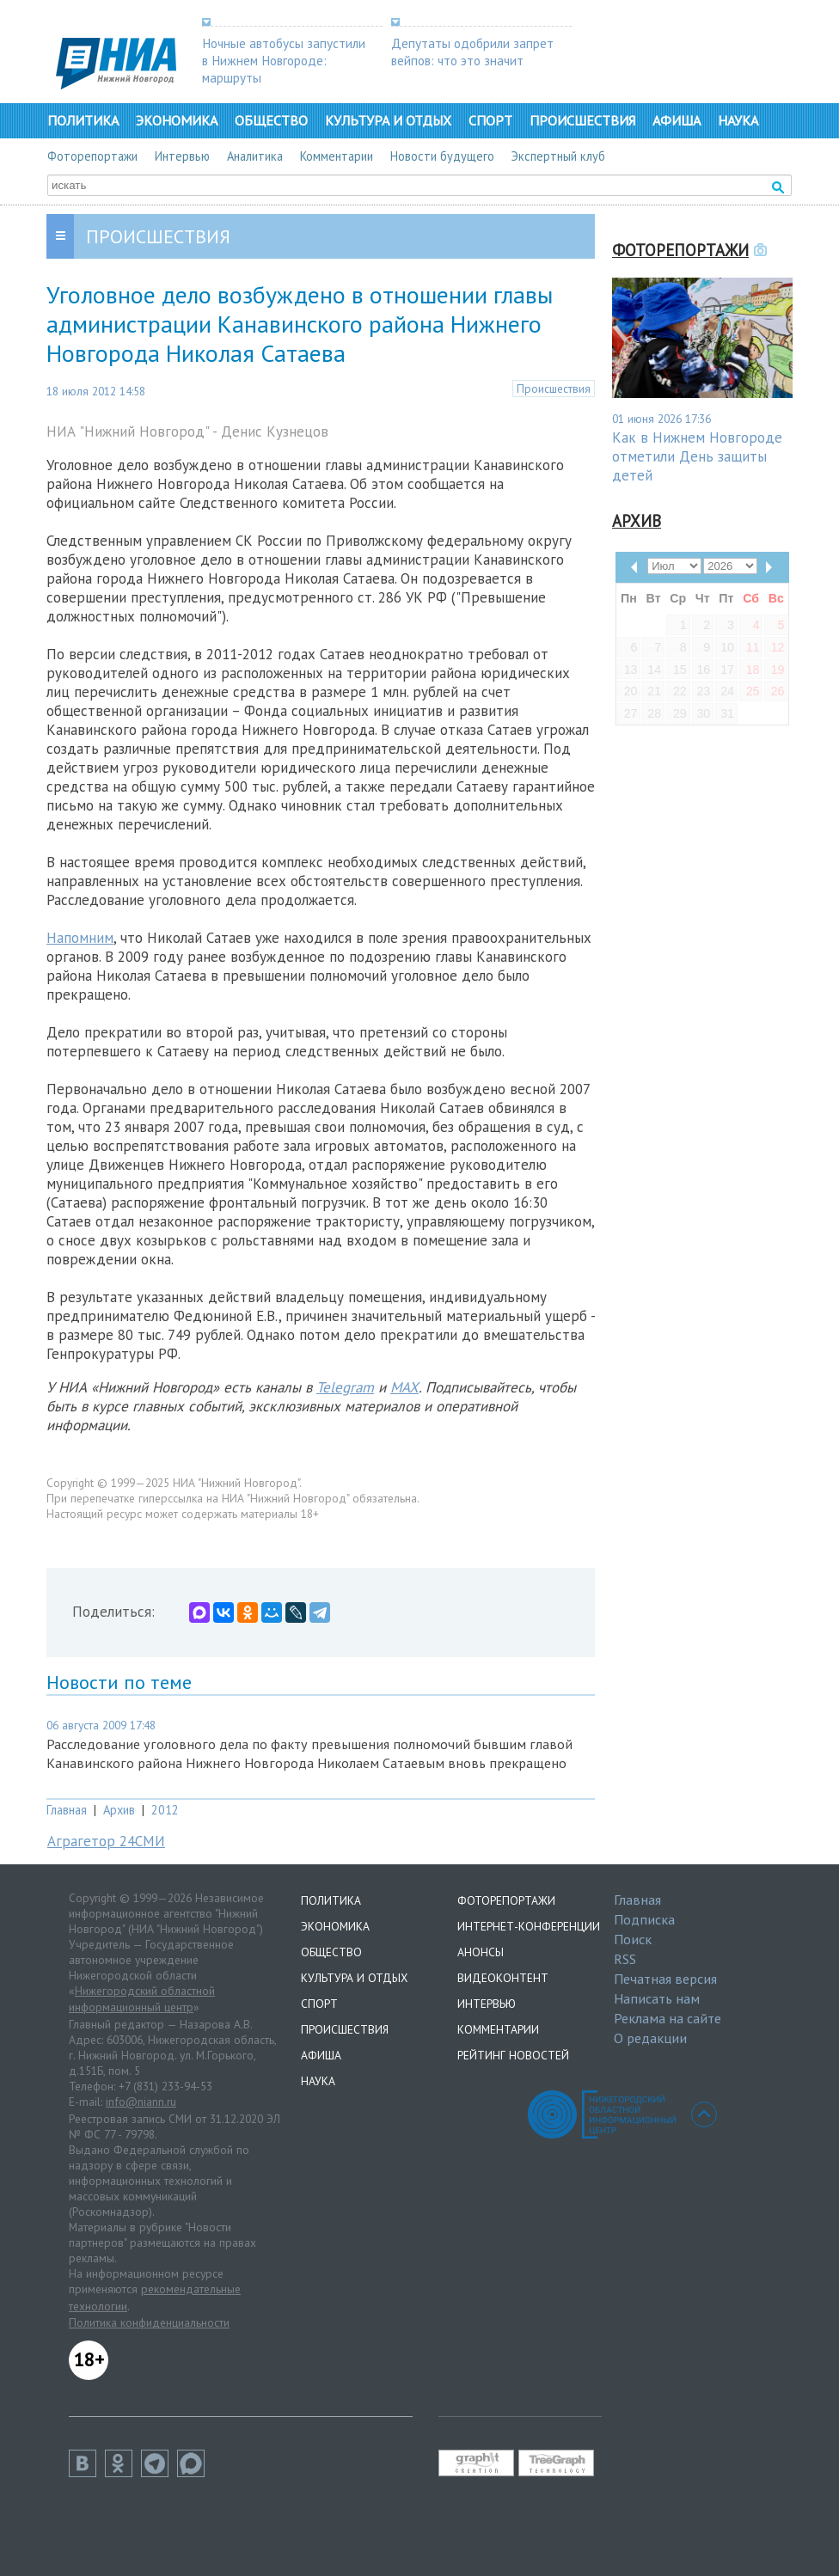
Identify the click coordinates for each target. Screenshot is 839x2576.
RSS (625, 1958)
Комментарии (336, 156)
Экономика (176, 120)
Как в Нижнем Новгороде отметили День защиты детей (697, 456)
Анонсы (480, 1952)
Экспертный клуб (558, 156)
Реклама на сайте (667, 2018)
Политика (83, 120)
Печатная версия (665, 1978)
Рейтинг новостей (513, 2055)
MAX (404, 1387)
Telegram (345, 1387)
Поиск (633, 1939)
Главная (66, 1810)
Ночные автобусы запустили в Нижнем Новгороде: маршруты (283, 60)
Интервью (182, 156)
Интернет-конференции (528, 1926)
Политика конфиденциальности (149, 2322)
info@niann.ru (141, 2101)
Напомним (79, 937)
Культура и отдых (388, 120)
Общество (271, 120)
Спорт (490, 120)
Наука (738, 120)
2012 (165, 1810)
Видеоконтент (502, 1978)
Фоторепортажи (92, 156)
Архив (119, 1810)
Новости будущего (442, 156)
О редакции (650, 2038)
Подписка (644, 1919)
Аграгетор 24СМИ (106, 1841)
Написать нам (657, 1998)
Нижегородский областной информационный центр (142, 1999)
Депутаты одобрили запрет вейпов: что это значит (472, 51)
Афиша (676, 120)
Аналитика (255, 156)
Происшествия (582, 120)
